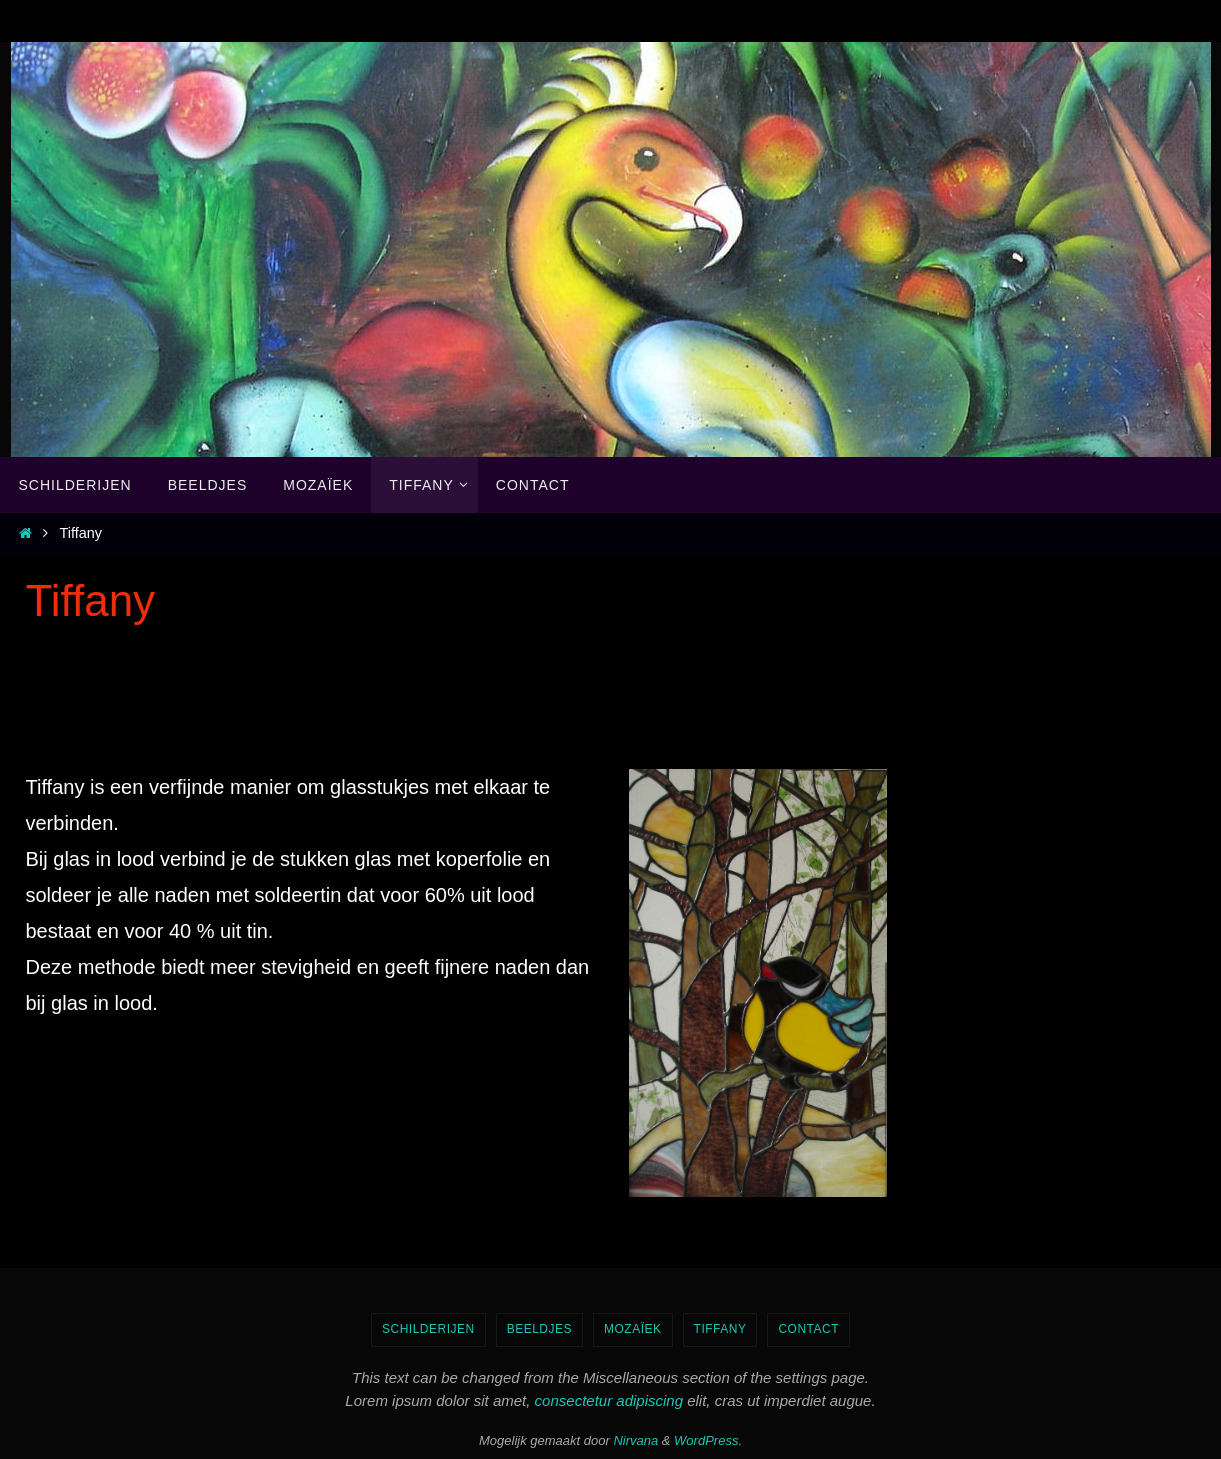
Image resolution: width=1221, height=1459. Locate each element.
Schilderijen (428, 1329)
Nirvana (635, 1440)
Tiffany (720, 1329)
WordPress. (708, 1440)
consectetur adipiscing (609, 1400)
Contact (808, 1329)
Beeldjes (539, 1329)
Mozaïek (633, 1329)
